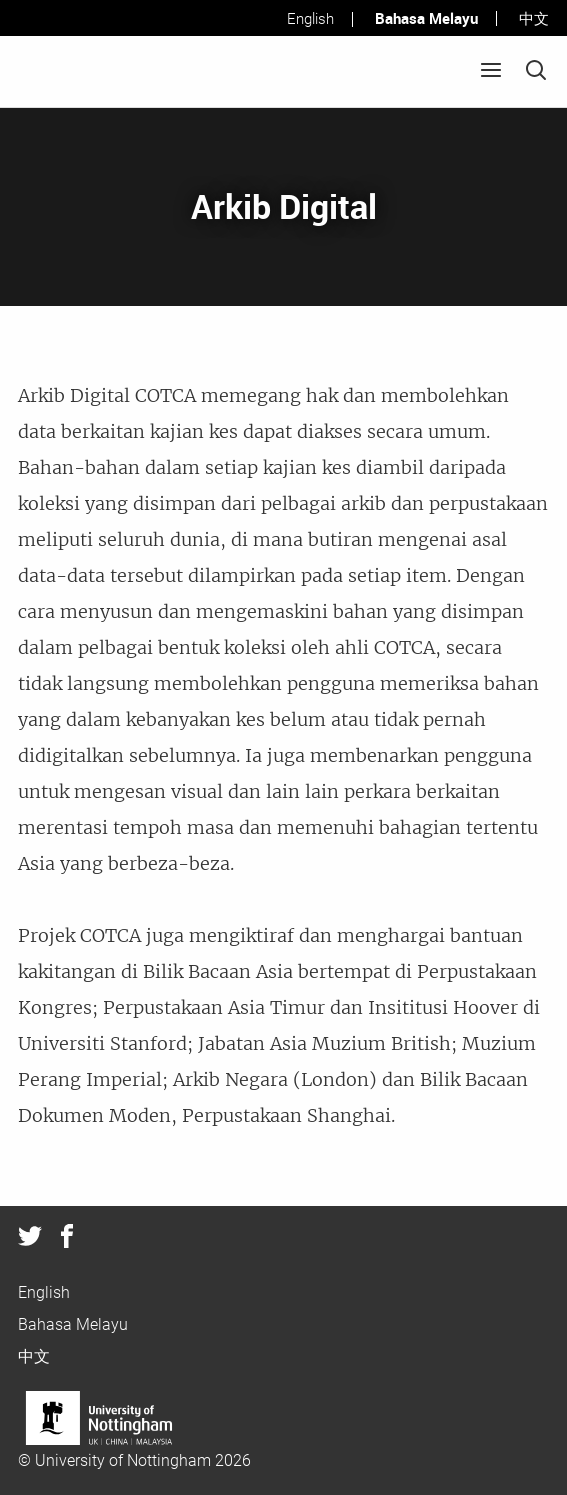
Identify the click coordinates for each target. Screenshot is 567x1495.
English (310, 19)
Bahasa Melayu (426, 18)
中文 (534, 19)
